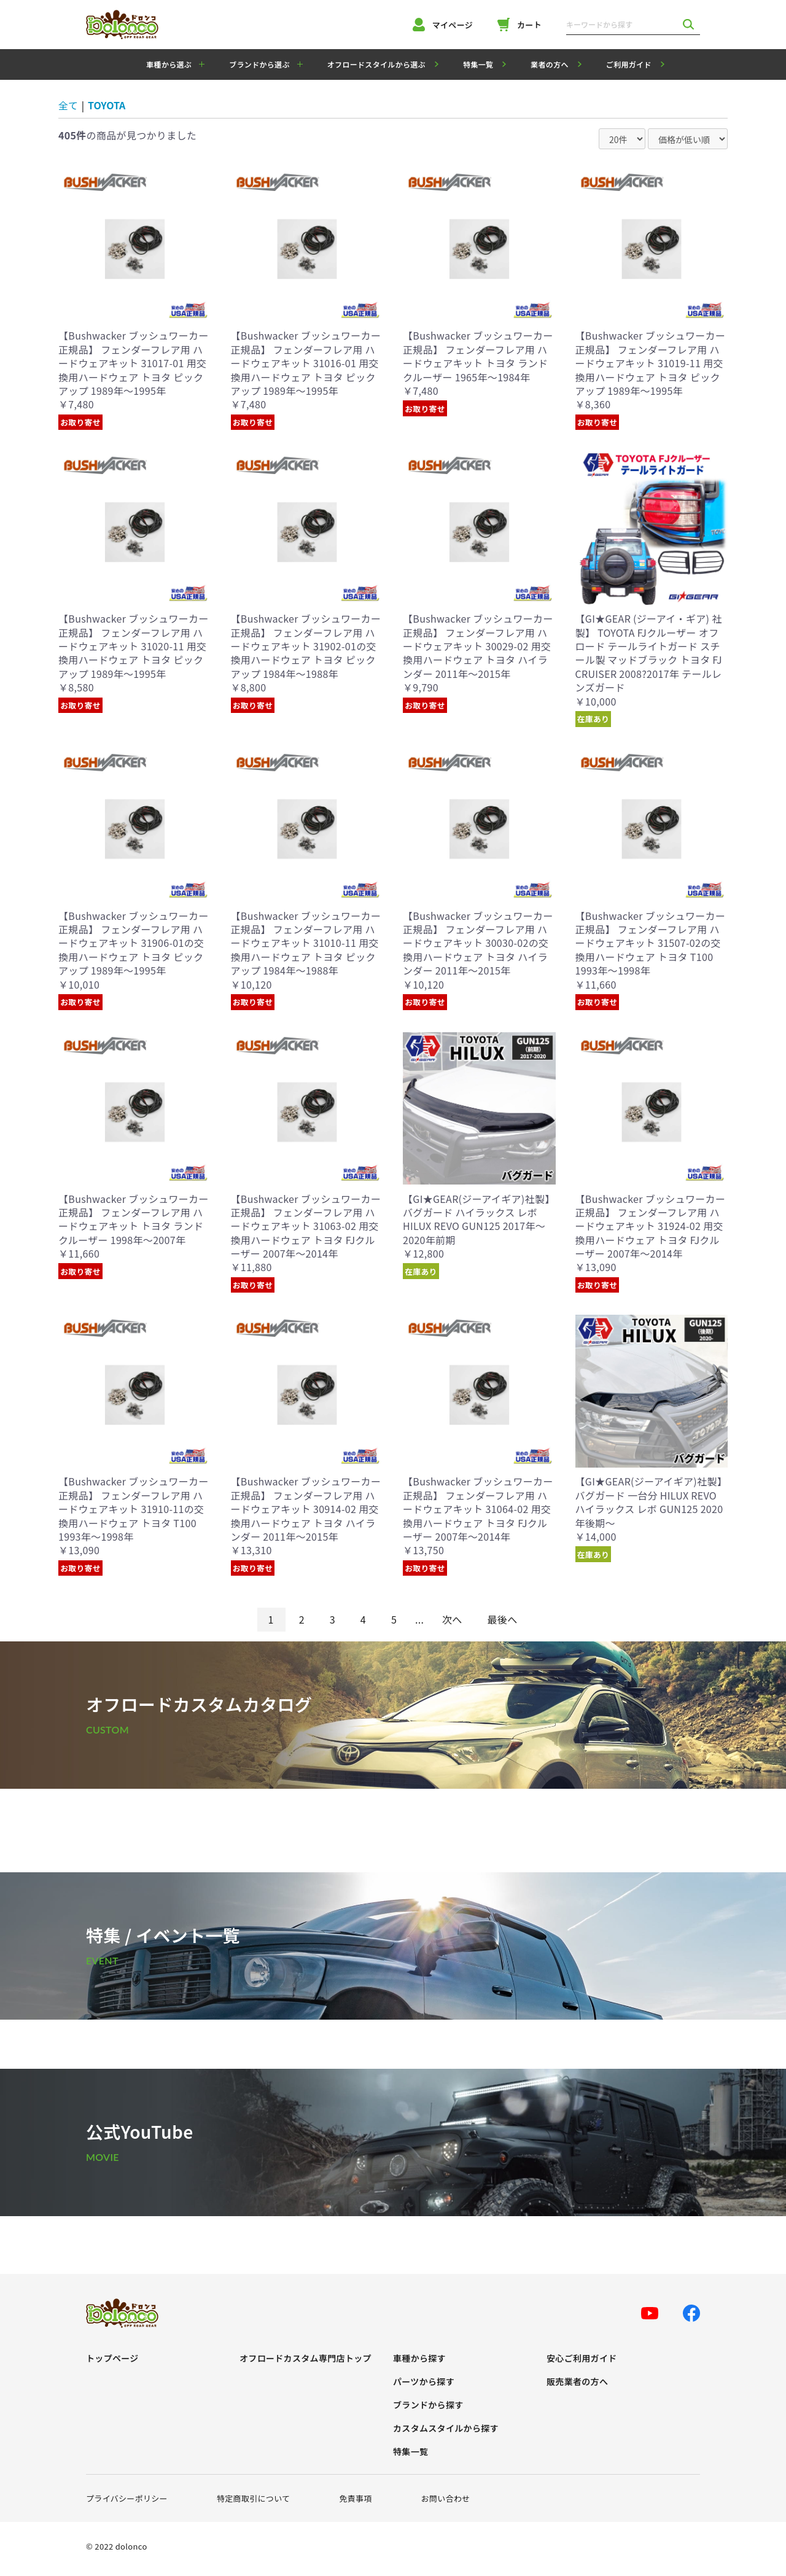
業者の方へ (550, 64)
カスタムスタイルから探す (446, 2428)
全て (68, 105)
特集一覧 (478, 64)
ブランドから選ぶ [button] (259, 64)
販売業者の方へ (577, 2381)
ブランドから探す (428, 2405)
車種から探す (419, 2358)
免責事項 (355, 2498)
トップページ (112, 2358)
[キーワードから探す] (621, 24)
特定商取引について (253, 2498)
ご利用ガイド (629, 64)
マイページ (443, 24)
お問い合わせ (445, 2498)
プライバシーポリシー (127, 2498)
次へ (452, 1619)
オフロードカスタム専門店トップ (305, 2358)
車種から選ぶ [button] (169, 64)
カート (519, 24)
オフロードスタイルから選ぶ (376, 64)
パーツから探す (423, 2381)
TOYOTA (106, 105)
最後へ (503, 1619)
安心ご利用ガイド (582, 2358)
